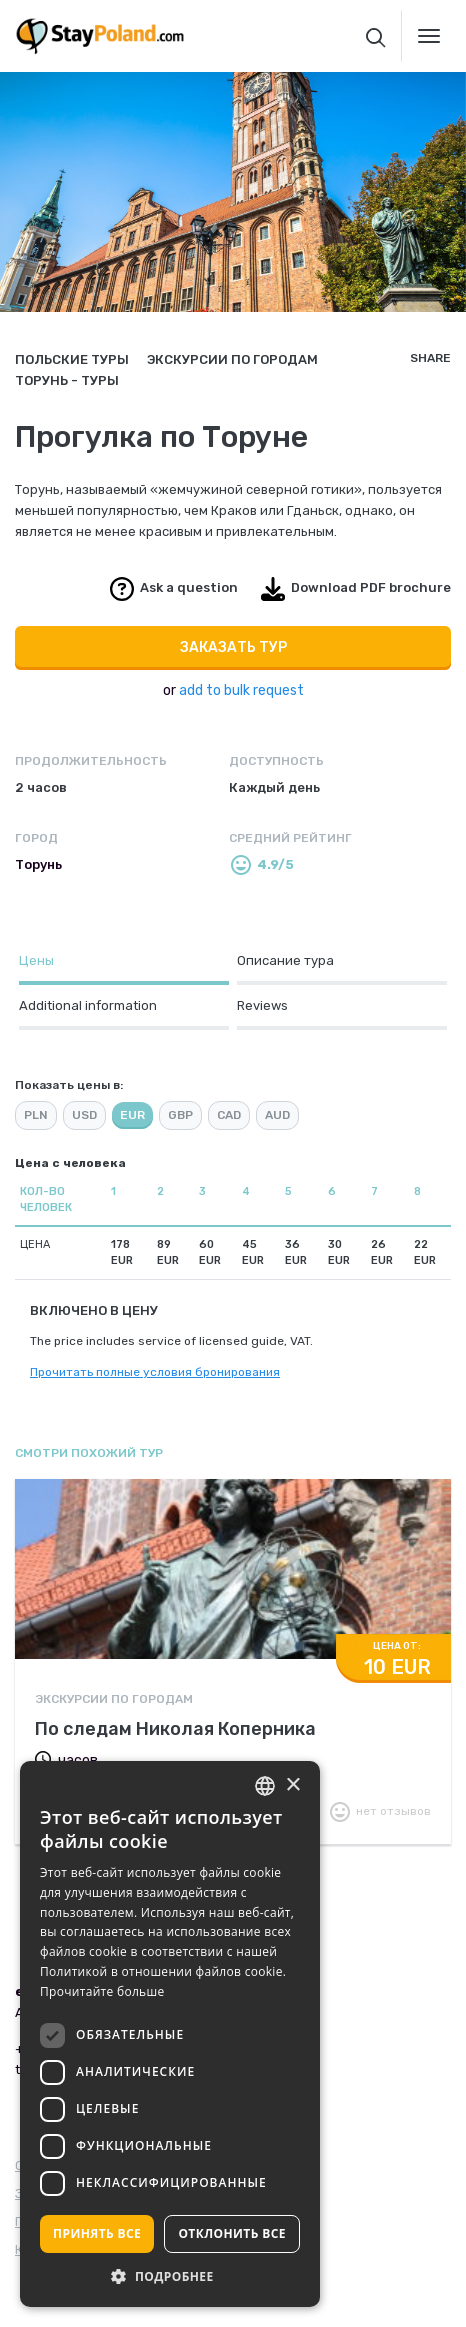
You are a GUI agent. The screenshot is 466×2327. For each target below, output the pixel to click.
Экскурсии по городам (232, 359)
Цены (36, 960)
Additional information (88, 1005)
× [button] (292, 1785)
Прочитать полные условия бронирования (155, 1372)
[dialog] (170, 2034)
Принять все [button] (97, 2233)
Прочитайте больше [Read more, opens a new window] (102, 1991)
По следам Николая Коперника (175, 1729)
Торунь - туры (67, 380)
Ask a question (189, 587)
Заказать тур (233, 647)
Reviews (262, 1005)
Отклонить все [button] (231, 2233)
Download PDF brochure (371, 587)
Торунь (38, 864)
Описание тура (285, 960)
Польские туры (72, 359)
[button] (170, 2276)
